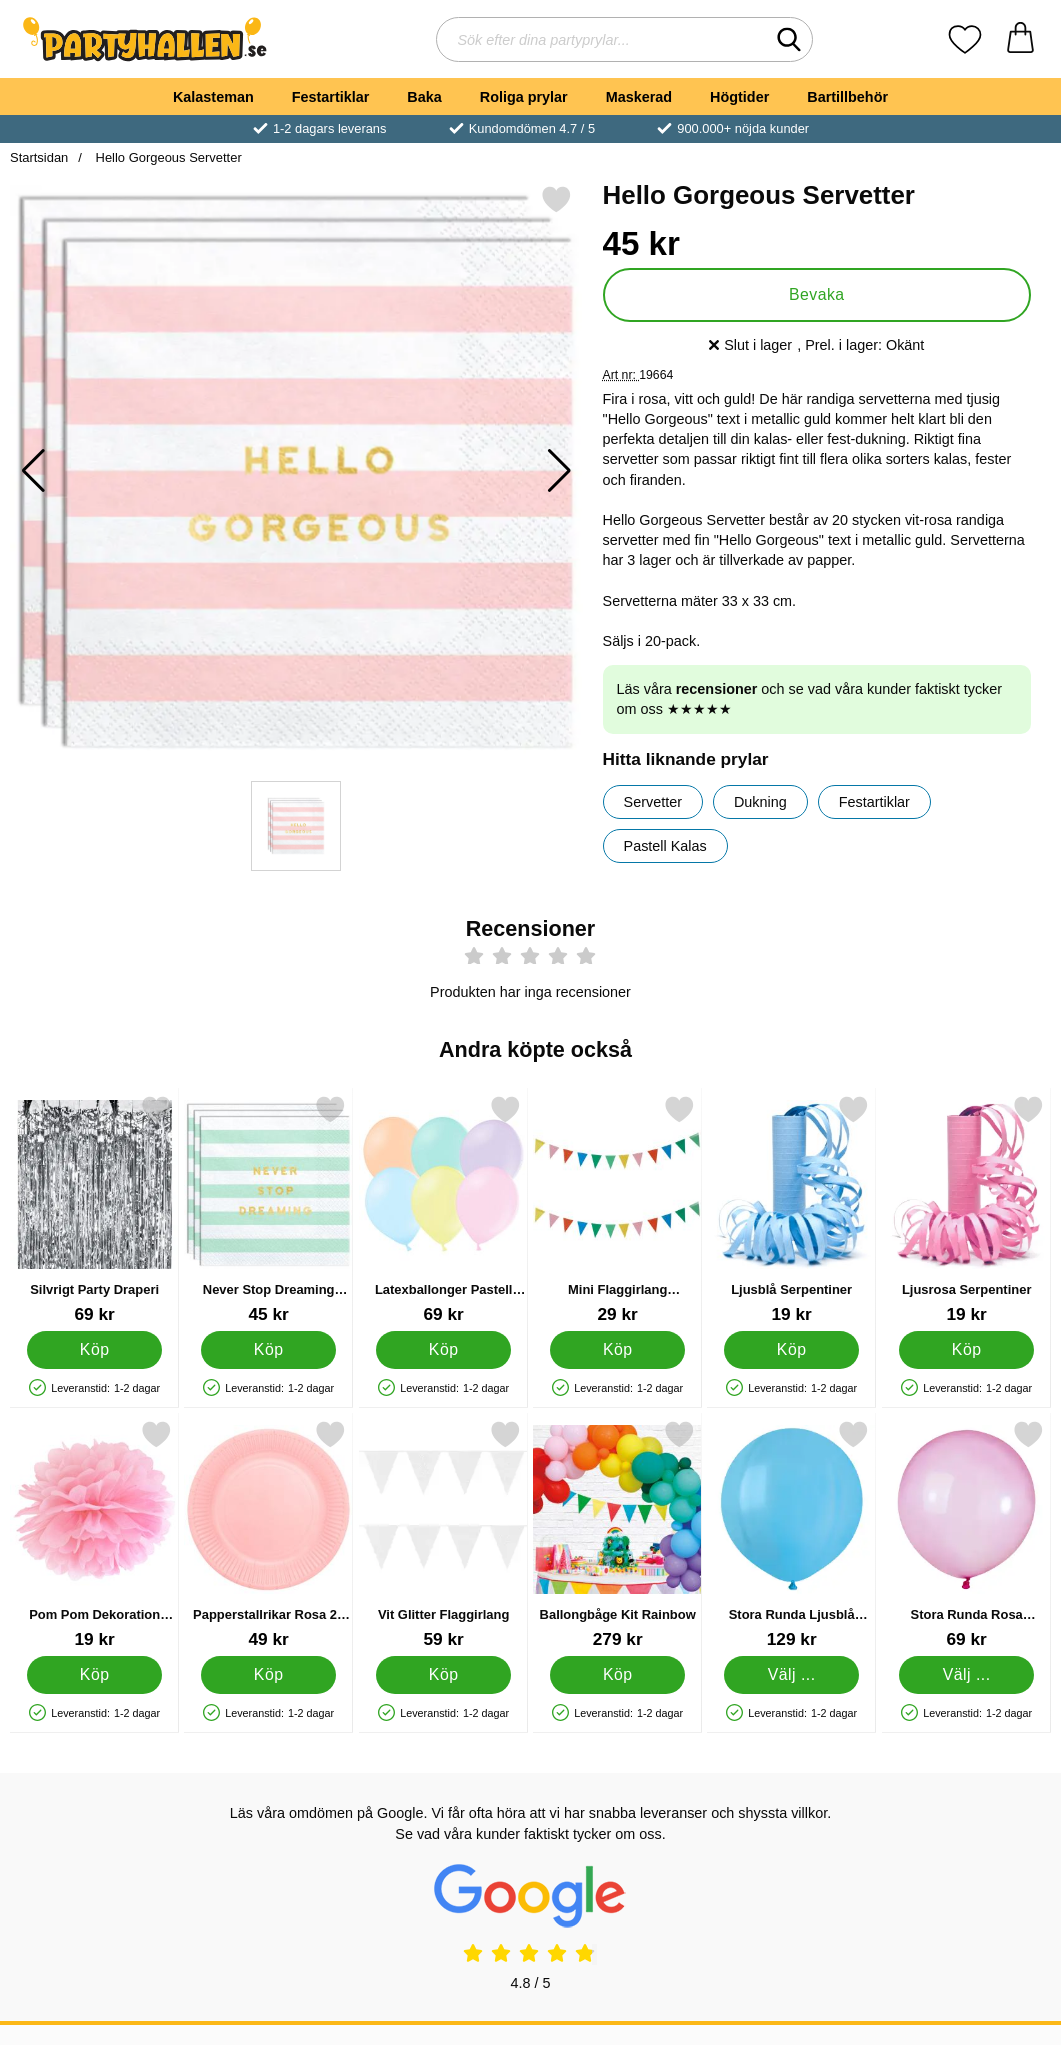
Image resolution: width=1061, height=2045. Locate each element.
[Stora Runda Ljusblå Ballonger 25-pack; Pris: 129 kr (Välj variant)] (791, 1534)
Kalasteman (213, 97)
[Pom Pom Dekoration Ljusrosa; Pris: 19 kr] (94, 1534)
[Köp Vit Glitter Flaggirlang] (443, 1675)
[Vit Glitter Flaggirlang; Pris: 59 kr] (443, 1534)
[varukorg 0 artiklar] (1020, 39)
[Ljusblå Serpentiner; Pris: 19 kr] (791, 1209)
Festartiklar (331, 97)
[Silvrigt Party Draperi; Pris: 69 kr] (94, 1209)
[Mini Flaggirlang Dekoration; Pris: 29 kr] (617, 1209)
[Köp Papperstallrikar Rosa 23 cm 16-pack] (268, 1675)
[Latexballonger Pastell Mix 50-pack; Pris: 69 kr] (443, 1209)
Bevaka (817, 294)
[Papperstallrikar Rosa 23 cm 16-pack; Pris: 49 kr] (268, 1534)
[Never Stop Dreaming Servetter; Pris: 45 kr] (268, 1209)
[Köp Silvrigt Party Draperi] (94, 1350)
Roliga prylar (524, 97)
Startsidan (39, 157)
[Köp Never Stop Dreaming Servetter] (268, 1350)
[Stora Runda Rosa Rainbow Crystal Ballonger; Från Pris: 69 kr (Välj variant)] (966, 1534)
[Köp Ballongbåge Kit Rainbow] (617, 1675)
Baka (424, 97)
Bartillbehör (847, 97)
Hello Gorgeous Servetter (167, 157)
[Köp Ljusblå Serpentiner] (791, 1350)
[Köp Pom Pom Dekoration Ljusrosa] (94, 1675)
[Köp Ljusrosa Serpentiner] (966, 1350)
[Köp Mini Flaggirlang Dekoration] (617, 1350)
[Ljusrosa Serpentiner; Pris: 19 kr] (966, 1209)
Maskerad (639, 97)
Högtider (739, 97)
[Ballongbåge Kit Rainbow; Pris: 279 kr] (617, 1534)
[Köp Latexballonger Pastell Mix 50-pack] (443, 1350)
